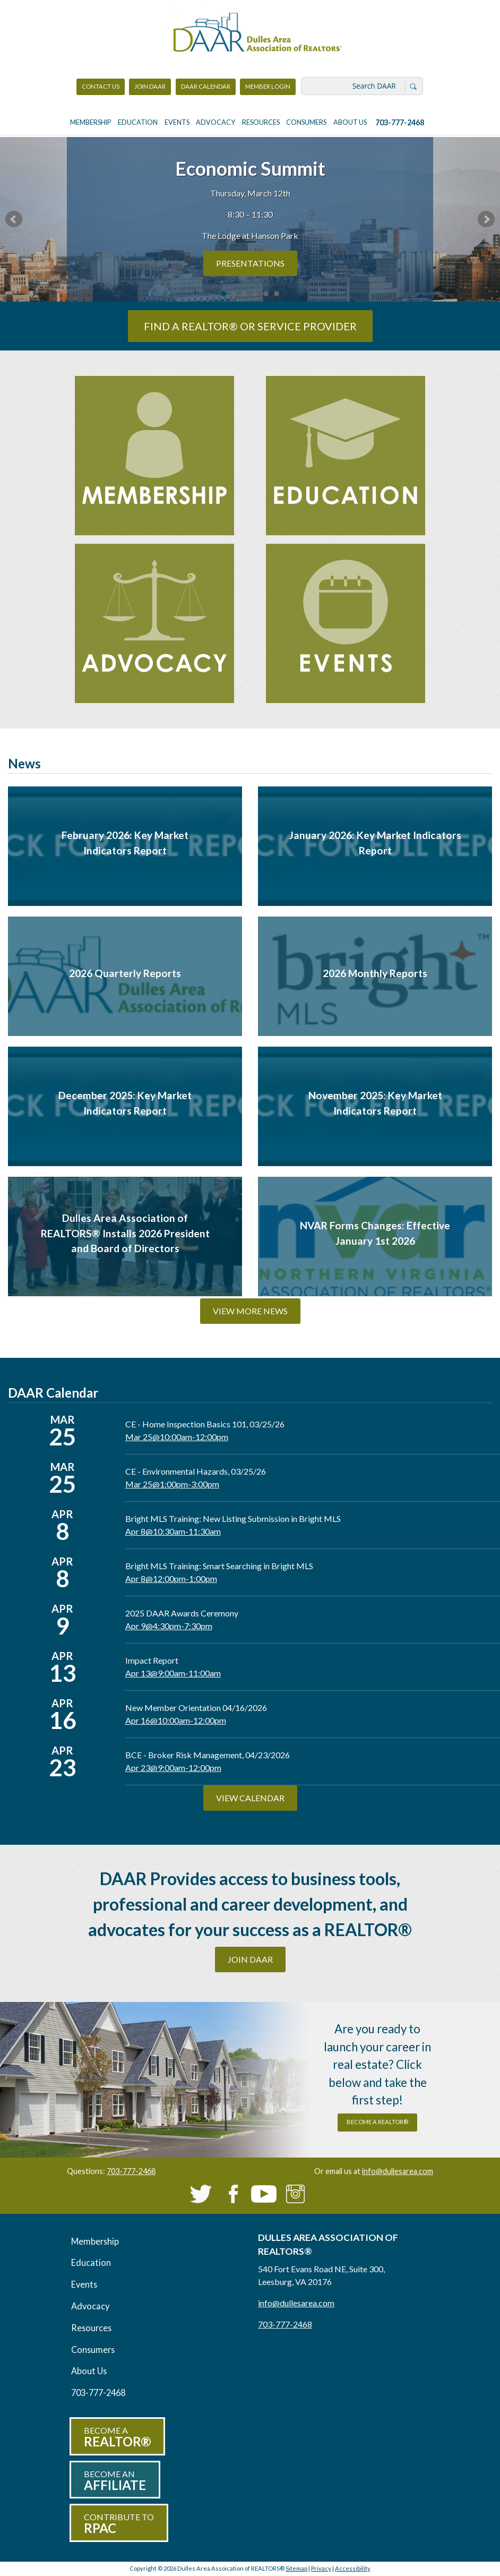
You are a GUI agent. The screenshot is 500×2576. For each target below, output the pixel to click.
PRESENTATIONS (250, 263)
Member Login (267, 89)
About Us (350, 122)
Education (138, 122)
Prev (13, 219)
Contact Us (100, 86)
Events (177, 122)
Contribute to (119, 2524)
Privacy (321, 2568)
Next (486, 219)
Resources (261, 122)
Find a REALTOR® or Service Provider (250, 326)
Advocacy (215, 122)
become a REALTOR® (377, 2121)
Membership (90, 122)
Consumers (306, 122)
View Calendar (250, 1798)
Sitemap (296, 2568)
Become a (117, 2437)
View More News (250, 1311)
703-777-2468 (399, 122)
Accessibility (352, 2568)
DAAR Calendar (205, 86)
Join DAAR (150, 86)
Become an (115, 2481)
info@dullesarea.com (397, 2171)
